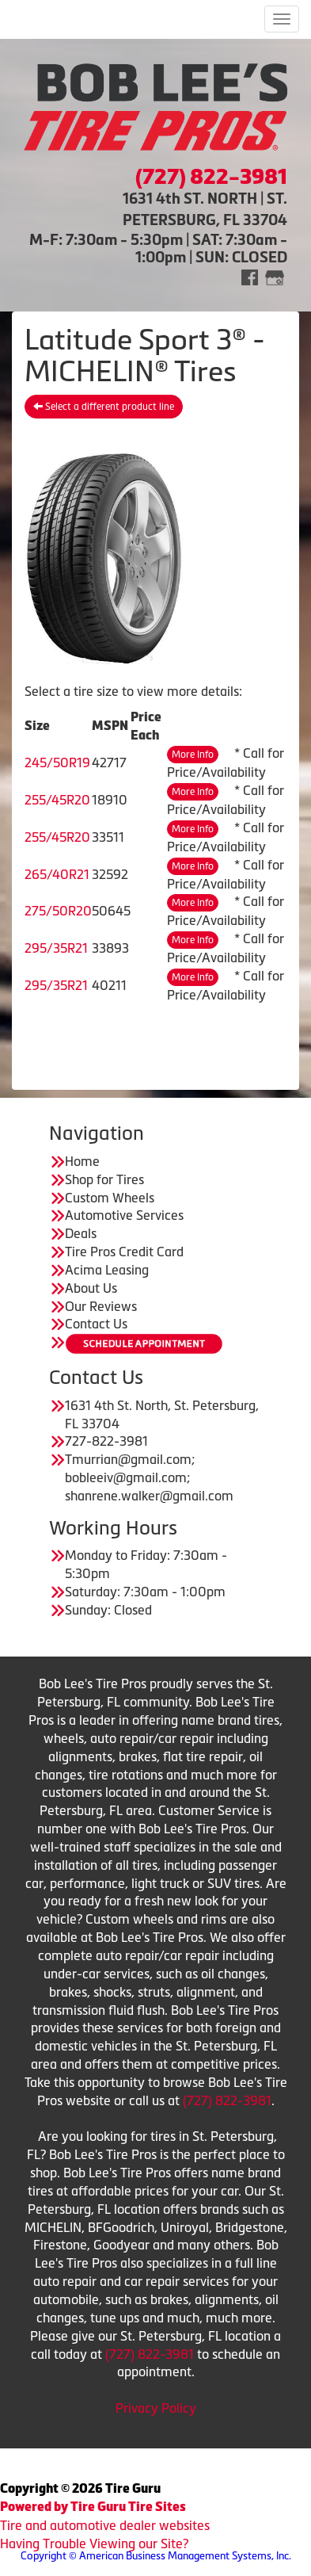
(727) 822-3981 (227, 2100)
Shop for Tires (104, 1179)
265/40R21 (57, 874)
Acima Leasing (107, 1270)
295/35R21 (56, 948)
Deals (81, 1233)
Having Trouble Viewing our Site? (94, 2543)
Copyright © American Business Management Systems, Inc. (156, 2556)
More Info (193, 754)
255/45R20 (57, 800)
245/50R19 (57, 762)
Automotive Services (124, 1215)
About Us (91, 1288)
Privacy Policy (156, 2408)
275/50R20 (58, 911)
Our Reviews (101, 1306)
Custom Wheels (109, 1198)
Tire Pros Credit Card (124, 1251)
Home (82, 1161)
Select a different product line (103, 406)
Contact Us (96, 1324)
